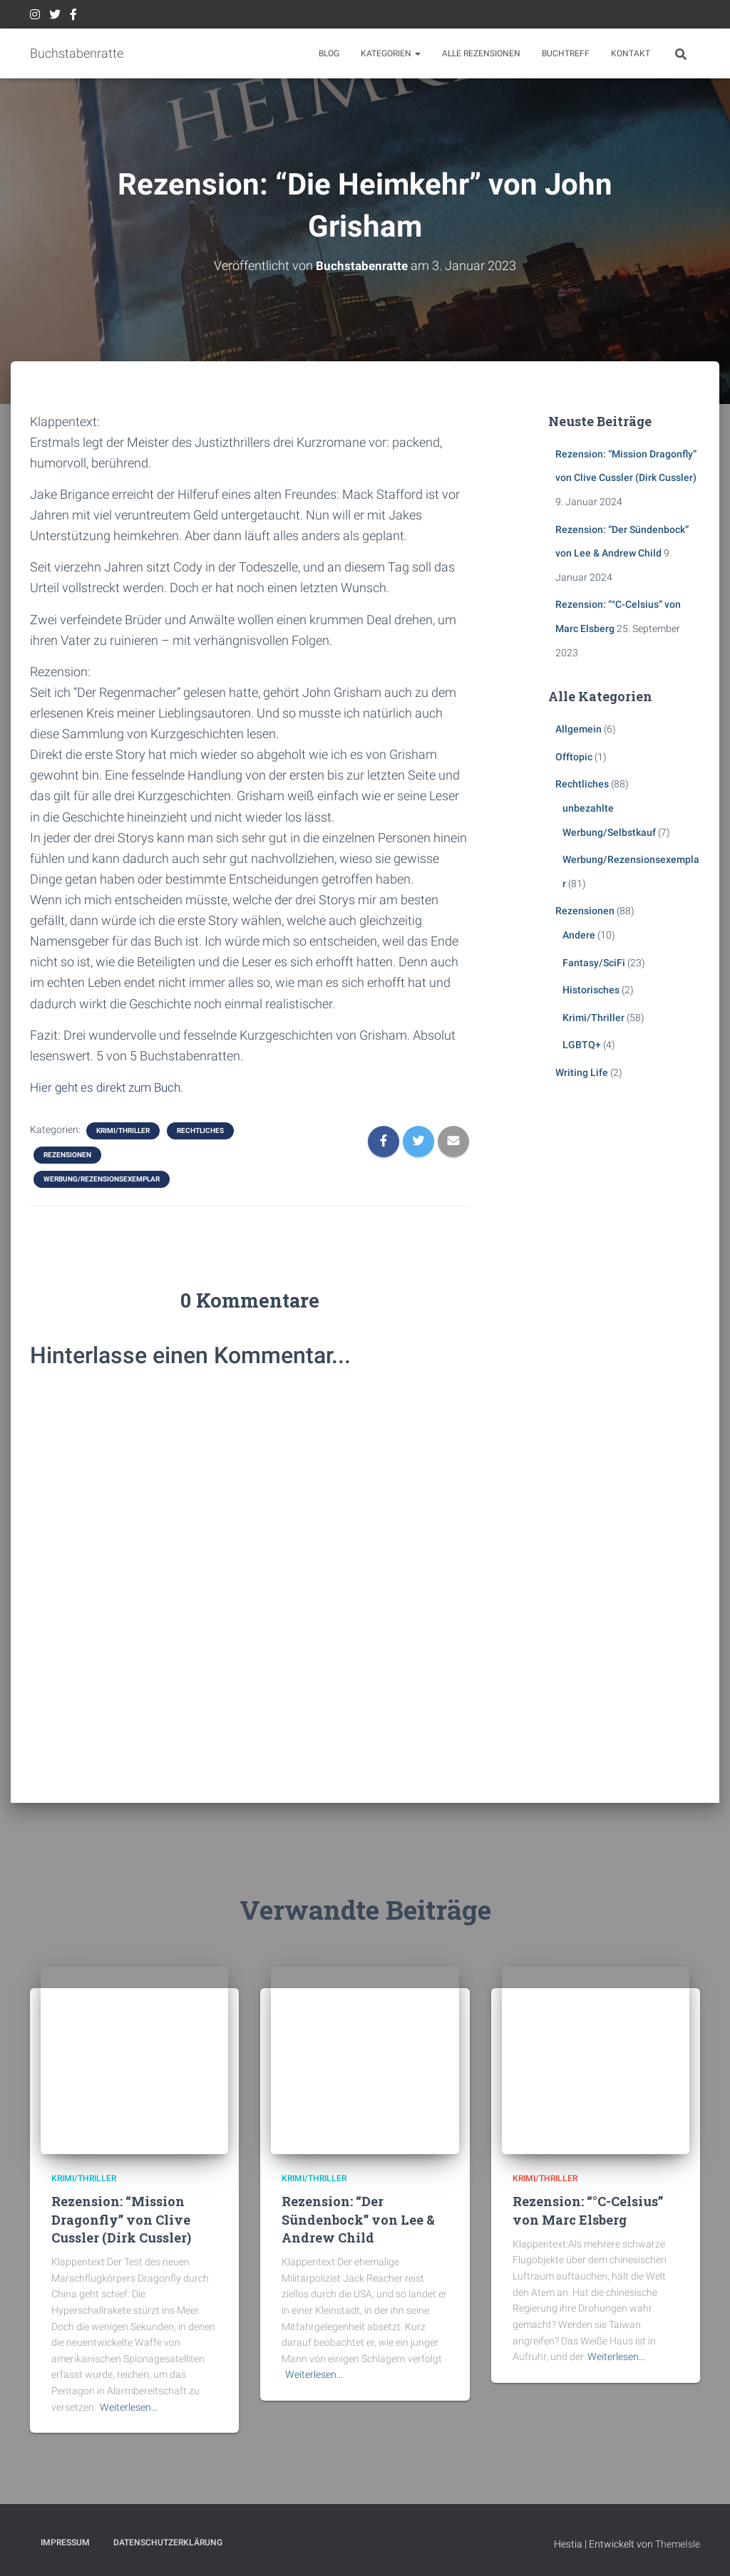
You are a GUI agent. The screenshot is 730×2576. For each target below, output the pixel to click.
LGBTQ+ (581, 1044)
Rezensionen (67, 1155)
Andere (578, 935)
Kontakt (630, 53)
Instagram (35, 16)
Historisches (591, 989)
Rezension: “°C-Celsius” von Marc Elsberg (588, 2210)
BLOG (329, 53)
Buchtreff (566, 53)
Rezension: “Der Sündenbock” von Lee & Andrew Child (358, 2219)
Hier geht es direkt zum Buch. (111, 1087)
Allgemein (578, 729)
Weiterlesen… (129, 2407)
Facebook (73, 16)
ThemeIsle (677, 2544)
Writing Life (581, 1072)
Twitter (55, 16)
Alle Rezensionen (481, 53)
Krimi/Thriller (123, 1130)
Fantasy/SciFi (593, 962)
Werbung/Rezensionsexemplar (101, 1179)
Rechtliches (200, 1130)
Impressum (65, 2542)
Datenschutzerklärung (167, 2542)
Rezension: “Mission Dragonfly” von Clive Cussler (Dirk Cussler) (121, 2219)
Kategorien (391, 53)
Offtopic (573, 756)
